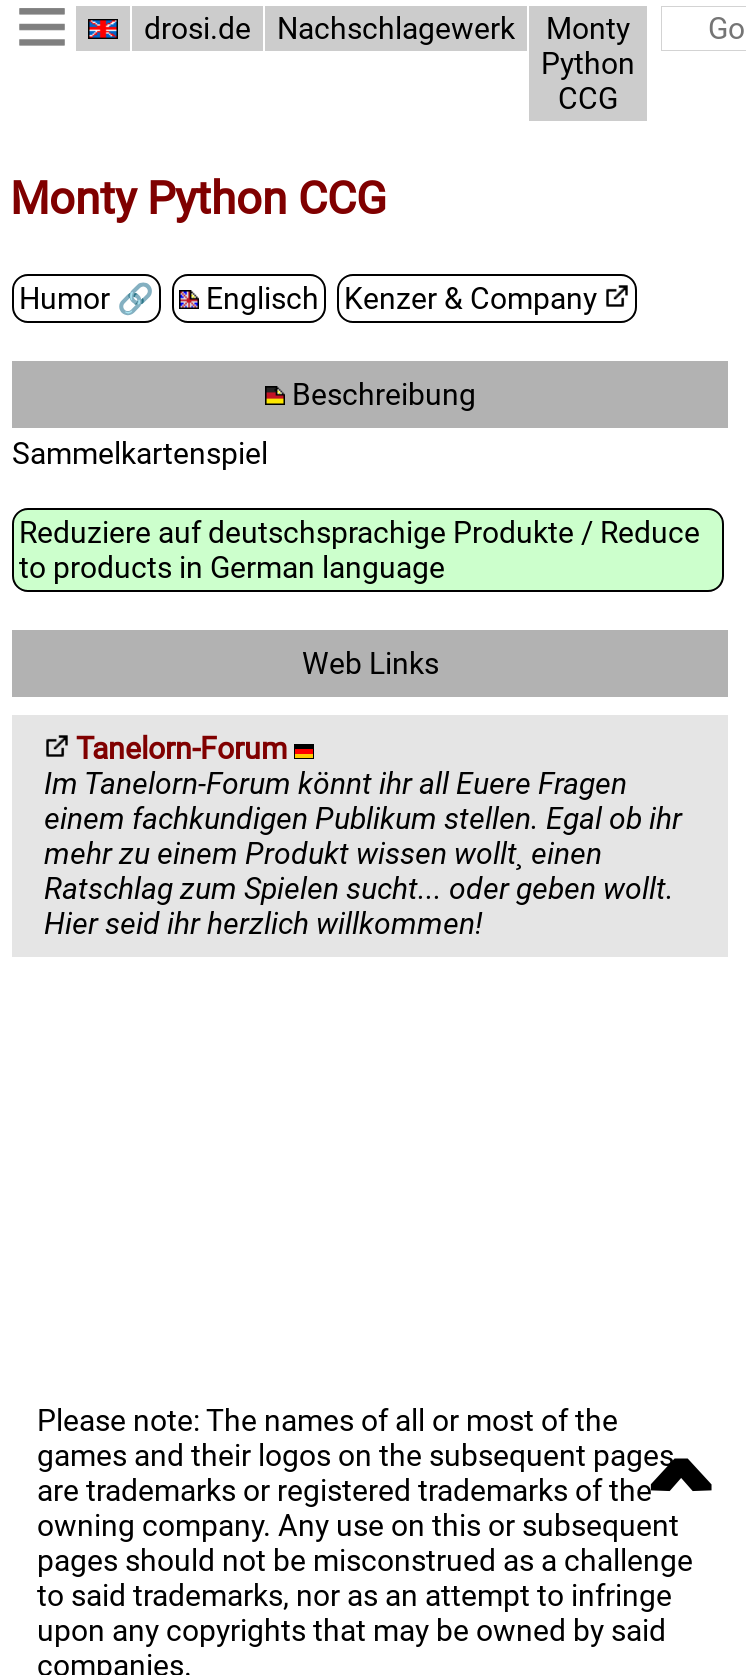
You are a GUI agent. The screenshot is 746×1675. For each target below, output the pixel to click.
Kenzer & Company (487, 298)
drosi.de (197, 28)
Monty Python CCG (588, 63)
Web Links (370, 663)
